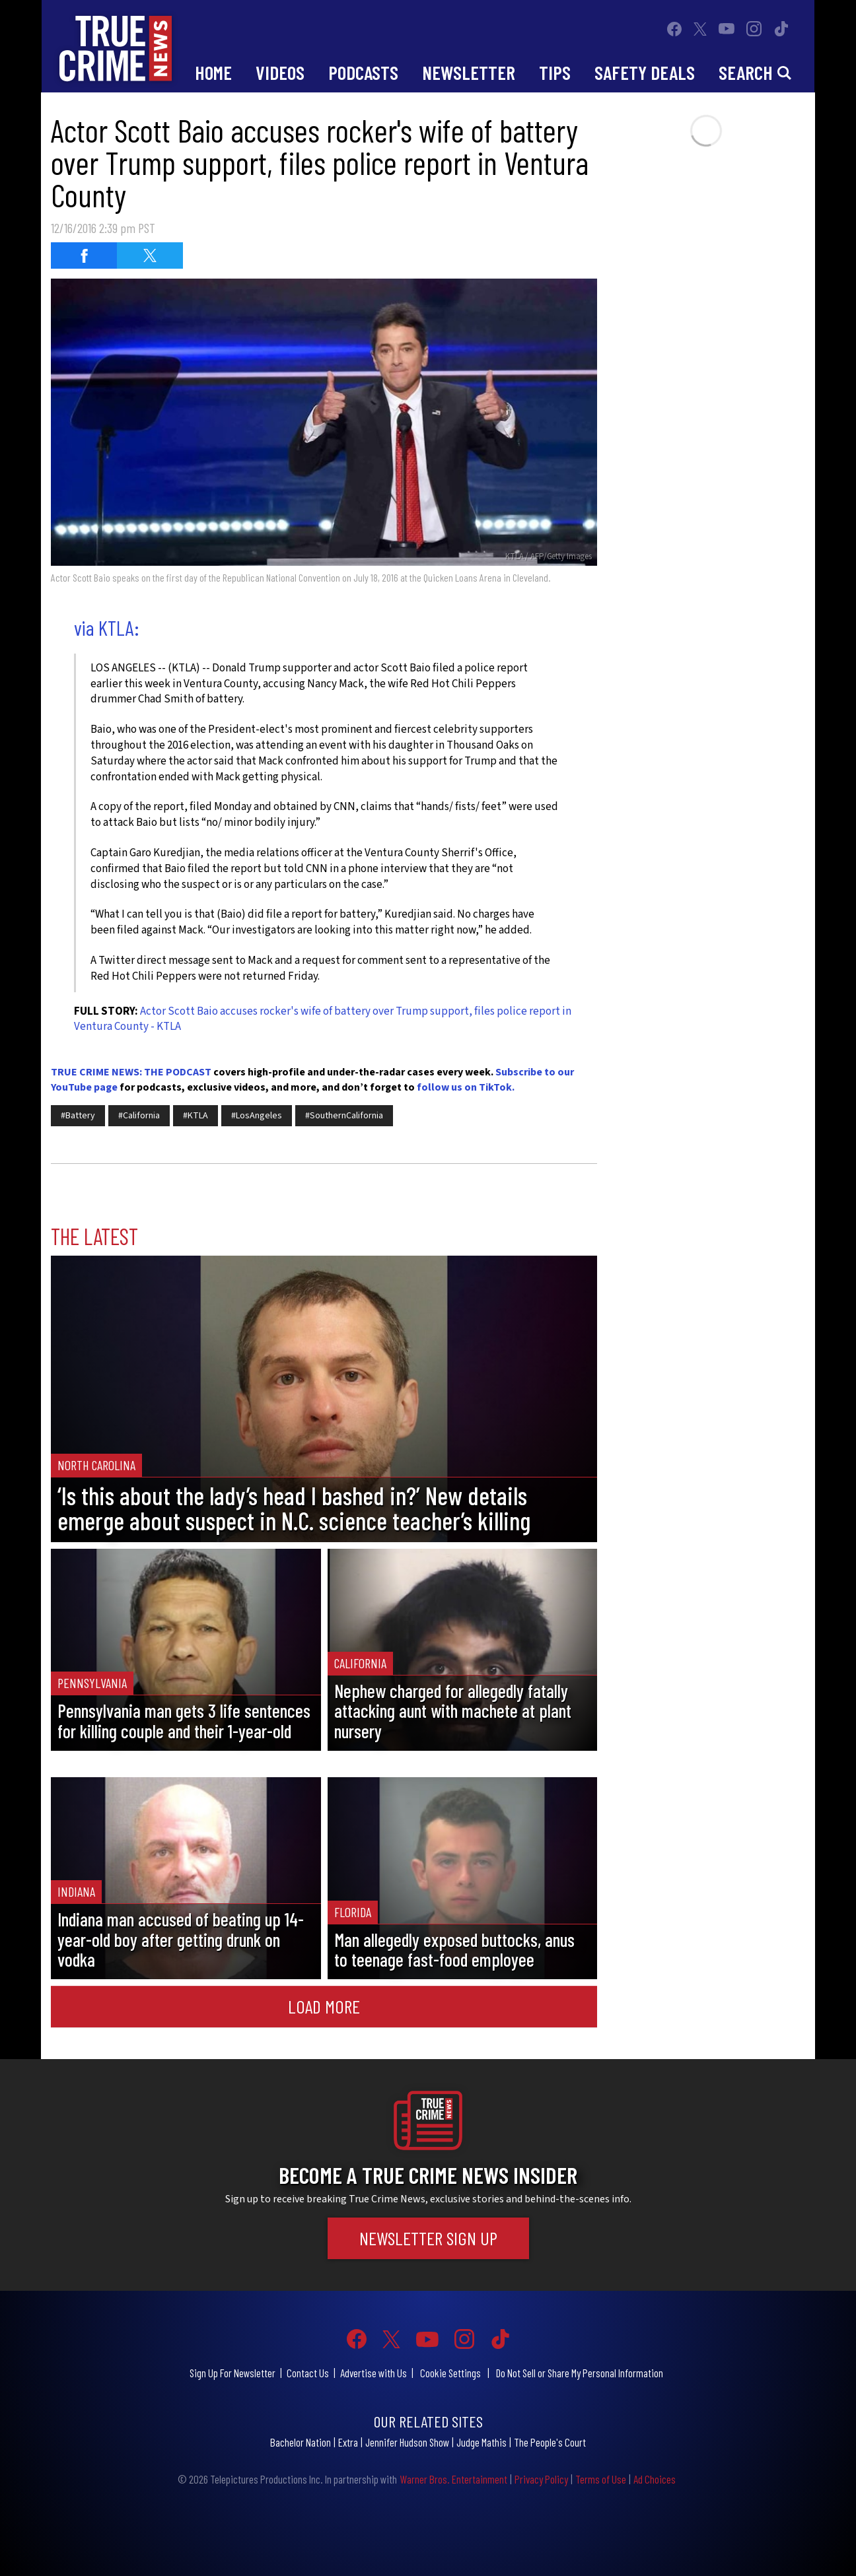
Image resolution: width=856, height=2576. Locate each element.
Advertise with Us (373, 2372)
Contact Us (308, 2372)
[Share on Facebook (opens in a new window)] (84, 255)
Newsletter (468, 72)
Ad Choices (654, 2479)
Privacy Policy (541, 2479)
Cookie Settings (450, 2372)
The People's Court (550, 2442)
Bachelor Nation (300, 2442)
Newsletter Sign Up (428, 2238)
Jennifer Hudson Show (407, 2442)
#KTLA (195, 1115)
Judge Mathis (481, 2442)
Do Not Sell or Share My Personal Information (579, 2372)
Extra (348, 2442)
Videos (280, 72)
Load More (324, 2006)
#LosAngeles (256, 1115)
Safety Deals (644, 72)
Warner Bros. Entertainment (453, 2479)
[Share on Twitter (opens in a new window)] (150, 255)
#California (139, 1115)
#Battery (78, 1115)
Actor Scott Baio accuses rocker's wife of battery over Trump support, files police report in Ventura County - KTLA (322, 1019)
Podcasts (363, 72)
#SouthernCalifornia (344, 1115)
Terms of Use (600, 2479)
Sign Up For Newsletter (232, 2372)
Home (213, 72)
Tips (555, 72)
